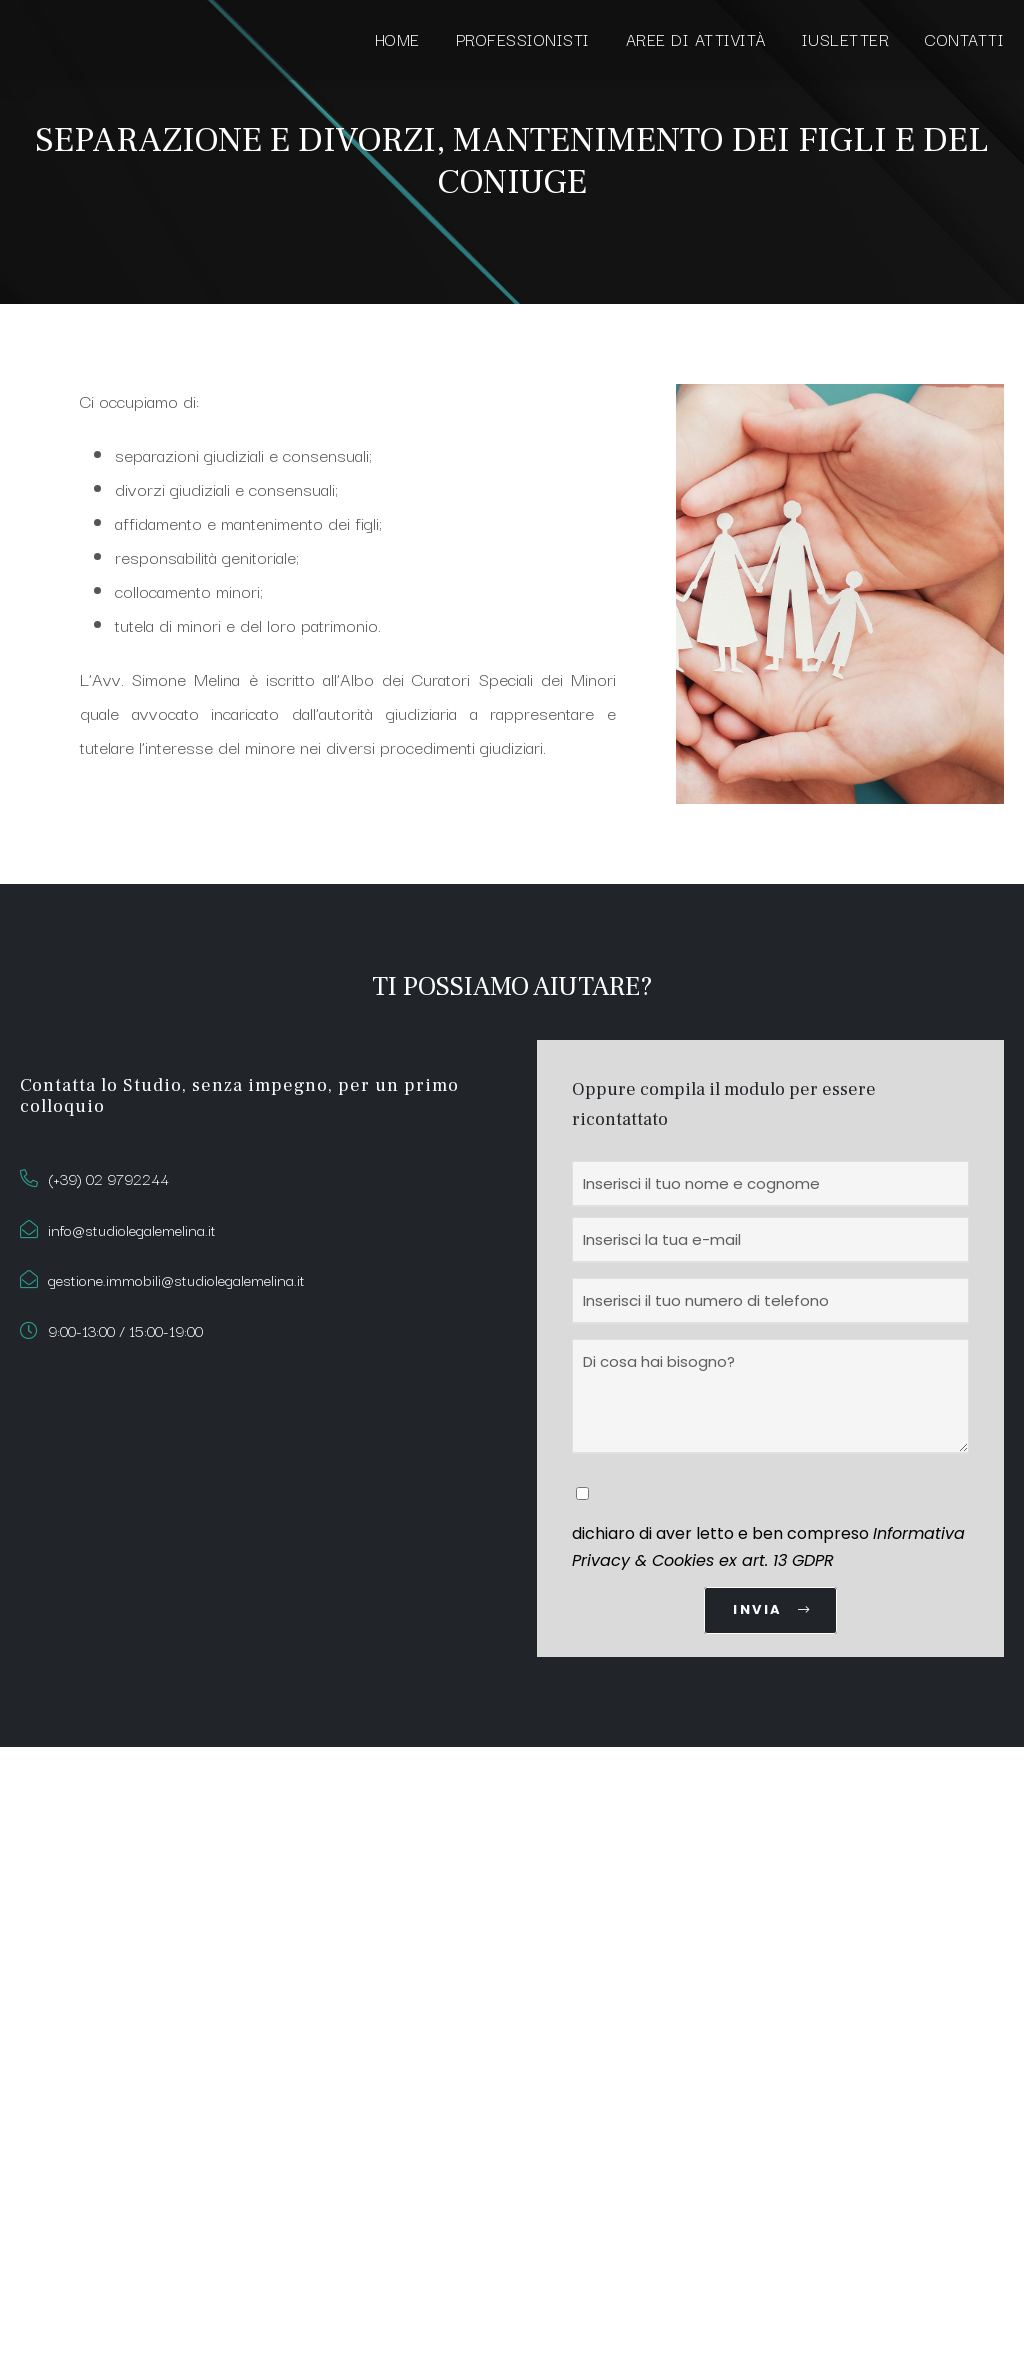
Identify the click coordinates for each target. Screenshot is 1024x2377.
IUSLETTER (846, 39)
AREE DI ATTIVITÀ (696, 39)
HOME (397, 39)
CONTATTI (964, 39)
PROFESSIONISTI (523, 39)
